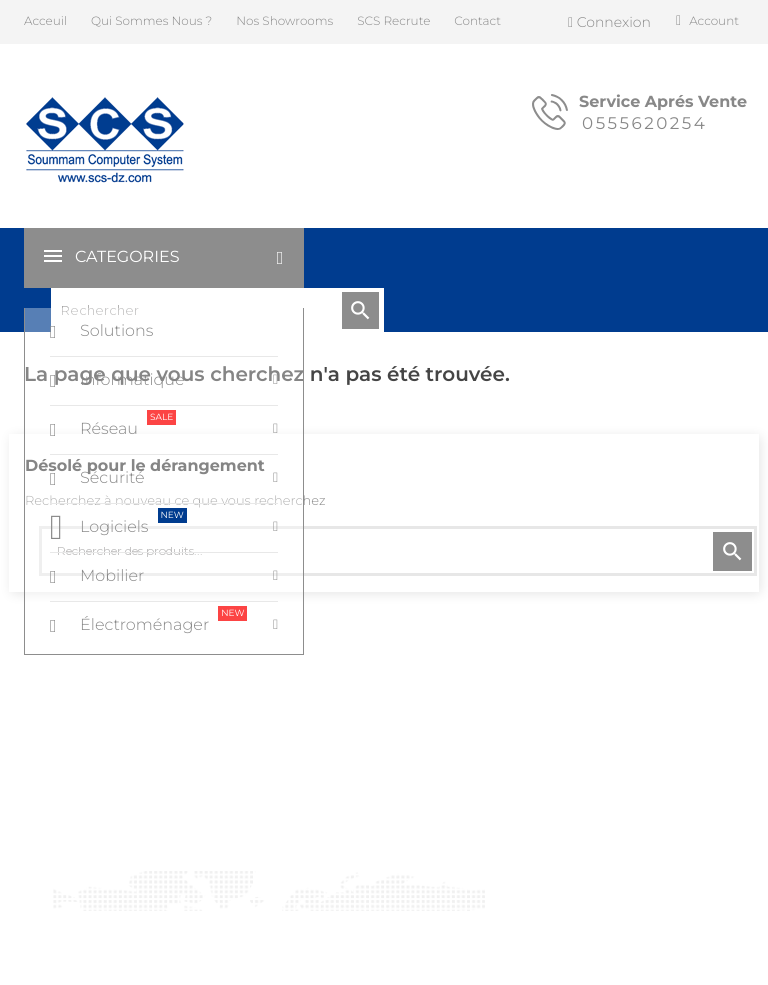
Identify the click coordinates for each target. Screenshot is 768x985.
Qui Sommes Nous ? (151, 21)
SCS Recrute (393, 21)
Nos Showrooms (284, 21)
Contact (477, 21)
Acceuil (45, 21)
